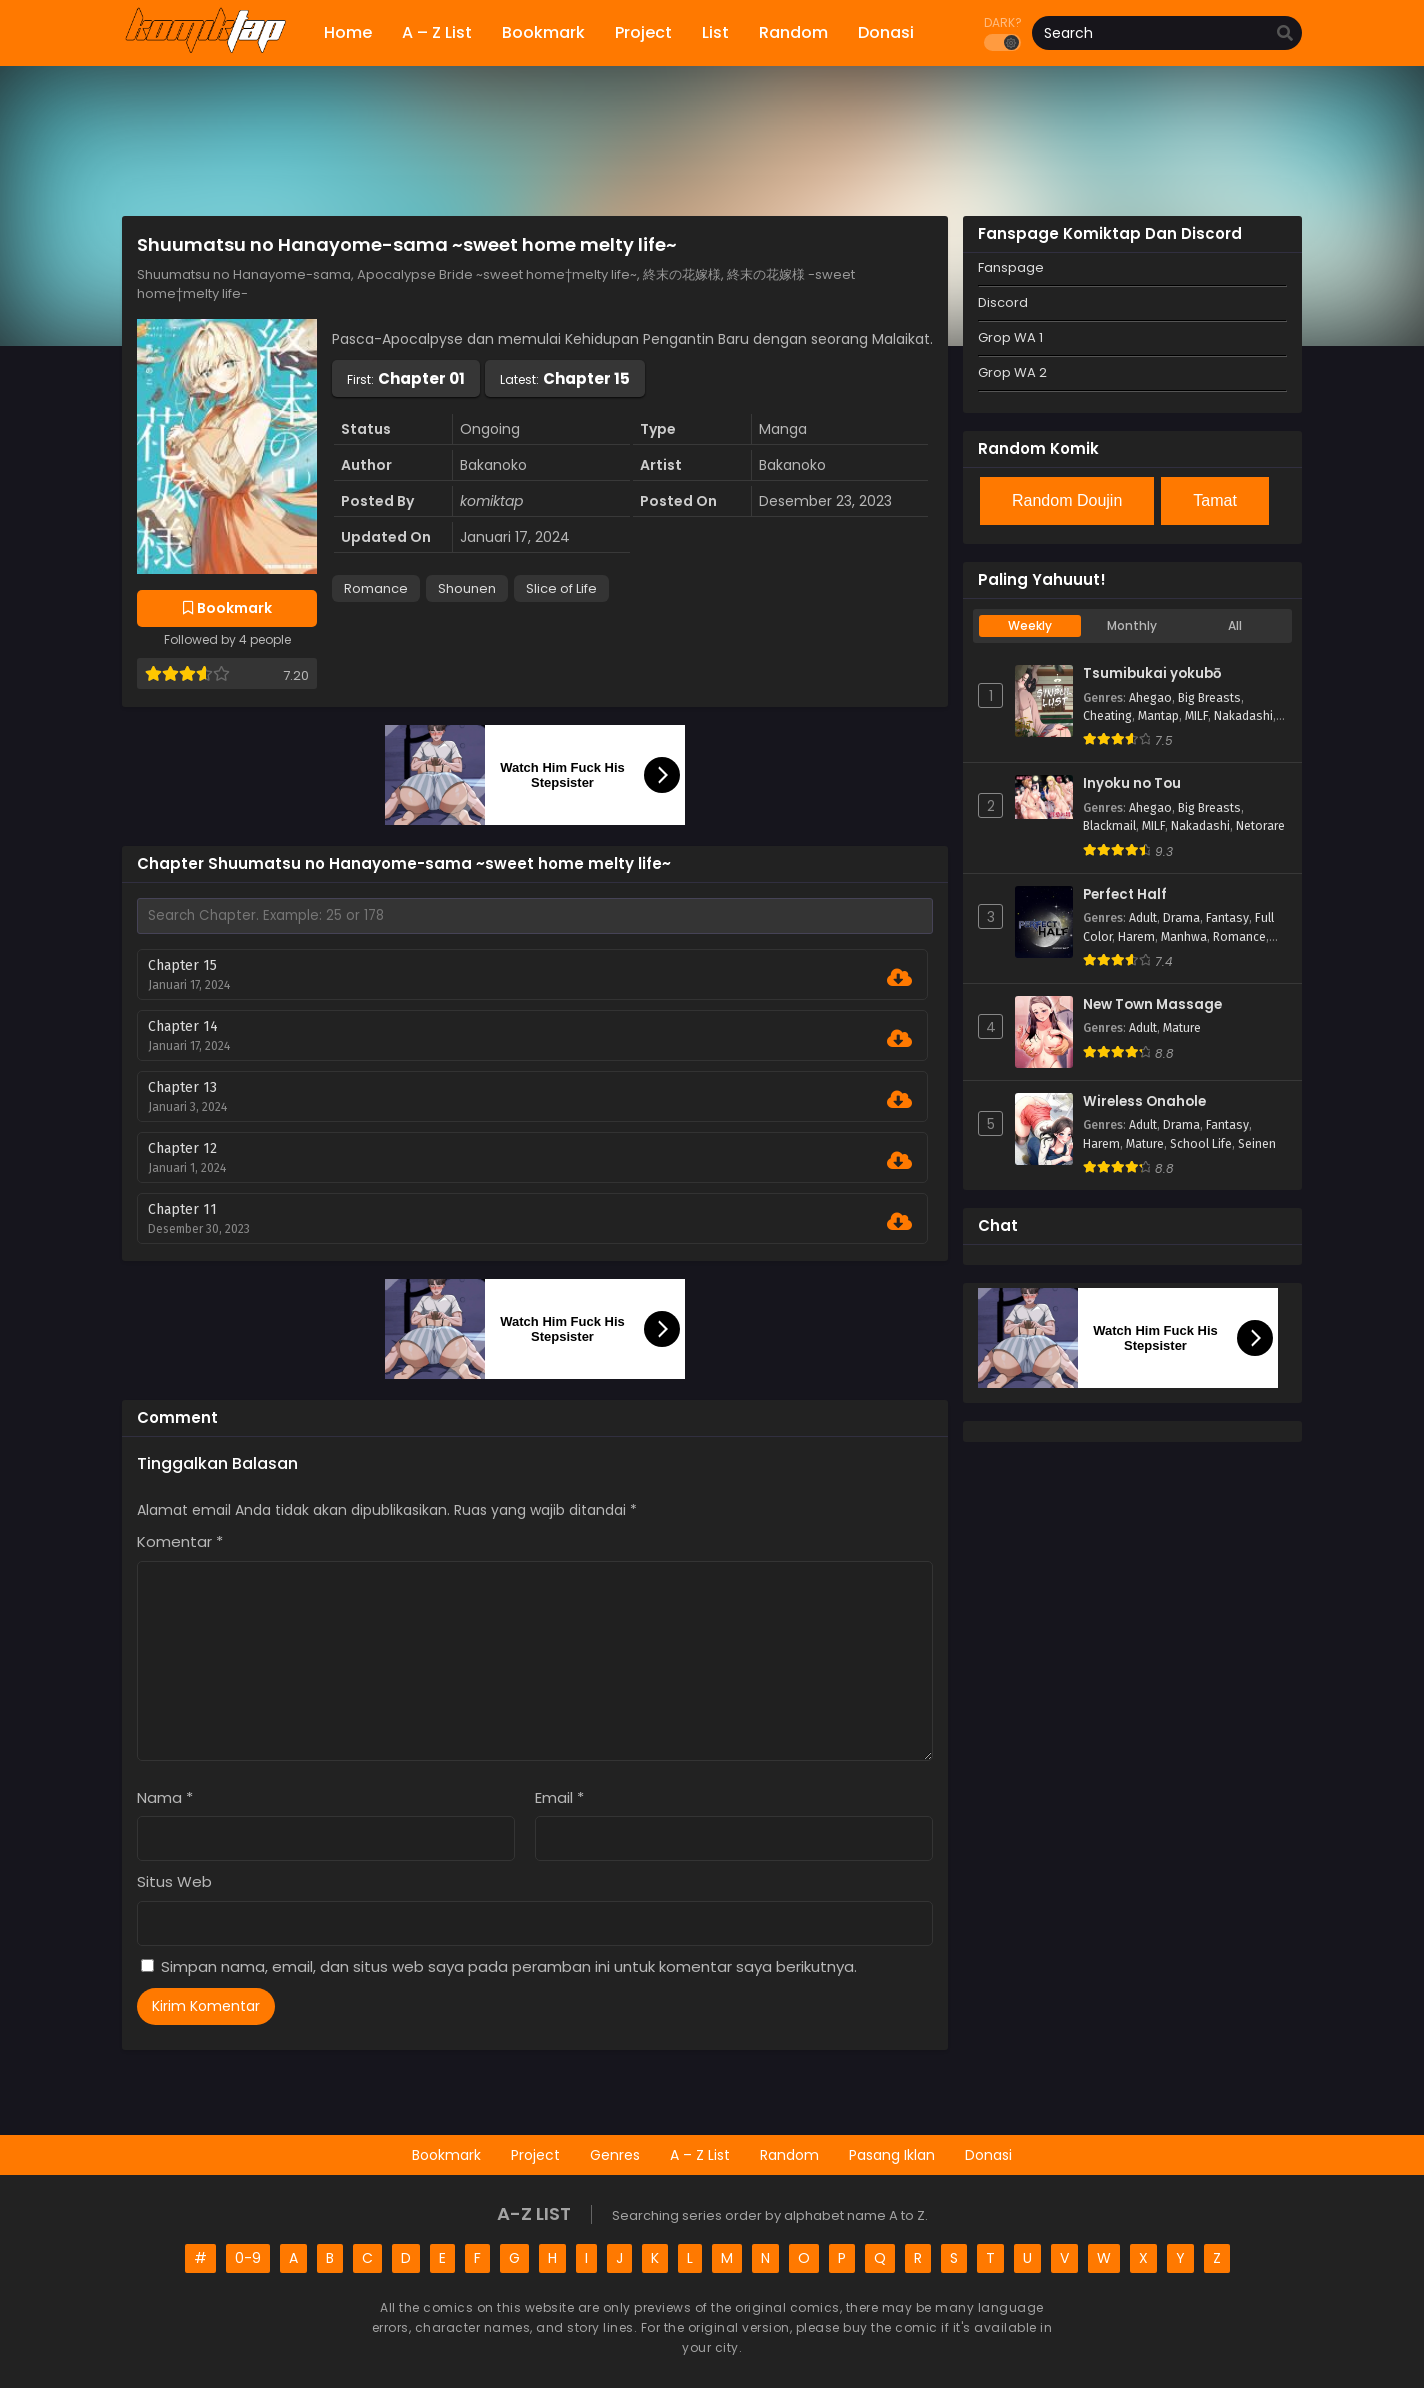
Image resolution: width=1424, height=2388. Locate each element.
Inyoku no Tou (1132, 784)
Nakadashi (1243, 716)
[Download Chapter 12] (899, 1161)
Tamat (1215, 500)
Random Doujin (1067, 500)
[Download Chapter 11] (899, 1222)
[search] (1285, 34)
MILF (1196, 716)
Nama (165, 1797)
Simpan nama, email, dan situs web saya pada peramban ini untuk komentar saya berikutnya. (509, 1966)
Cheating (1107, 716)
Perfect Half (1125, 895)
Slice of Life (561, 588)
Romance (376, 588)
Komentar (180, 1541)
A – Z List (700, 2155)
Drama (1181, 918)
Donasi (988, 2155)
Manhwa (1184, 937)
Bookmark (446, 2155)
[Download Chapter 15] (899, 978)
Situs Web (174, 1881)
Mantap (1158, 716)
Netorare (1260, 826)
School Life (1201, 1144)
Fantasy (1227, 918)
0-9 (248, 2258)
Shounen (467, 588)
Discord (1003, 302)
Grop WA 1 (1010, 337)
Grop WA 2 (1012, 372)
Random (789, 2155)
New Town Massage (1152, 1005)
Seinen (1257, 1144)
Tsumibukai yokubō (1152, 674)
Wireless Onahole (1144, 1102)
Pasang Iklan (892, 2155)
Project (535, 2155)
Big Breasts (1209, 698)
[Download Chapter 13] (899, 1100)
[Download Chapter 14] (899, 1039)
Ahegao (1150, 698)
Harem (1136, 937)
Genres (615, 2155)
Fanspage (1011, 267)
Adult (1143, 918)
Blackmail (1109, 826)
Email (559, 1797)
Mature (1182, 1028)
